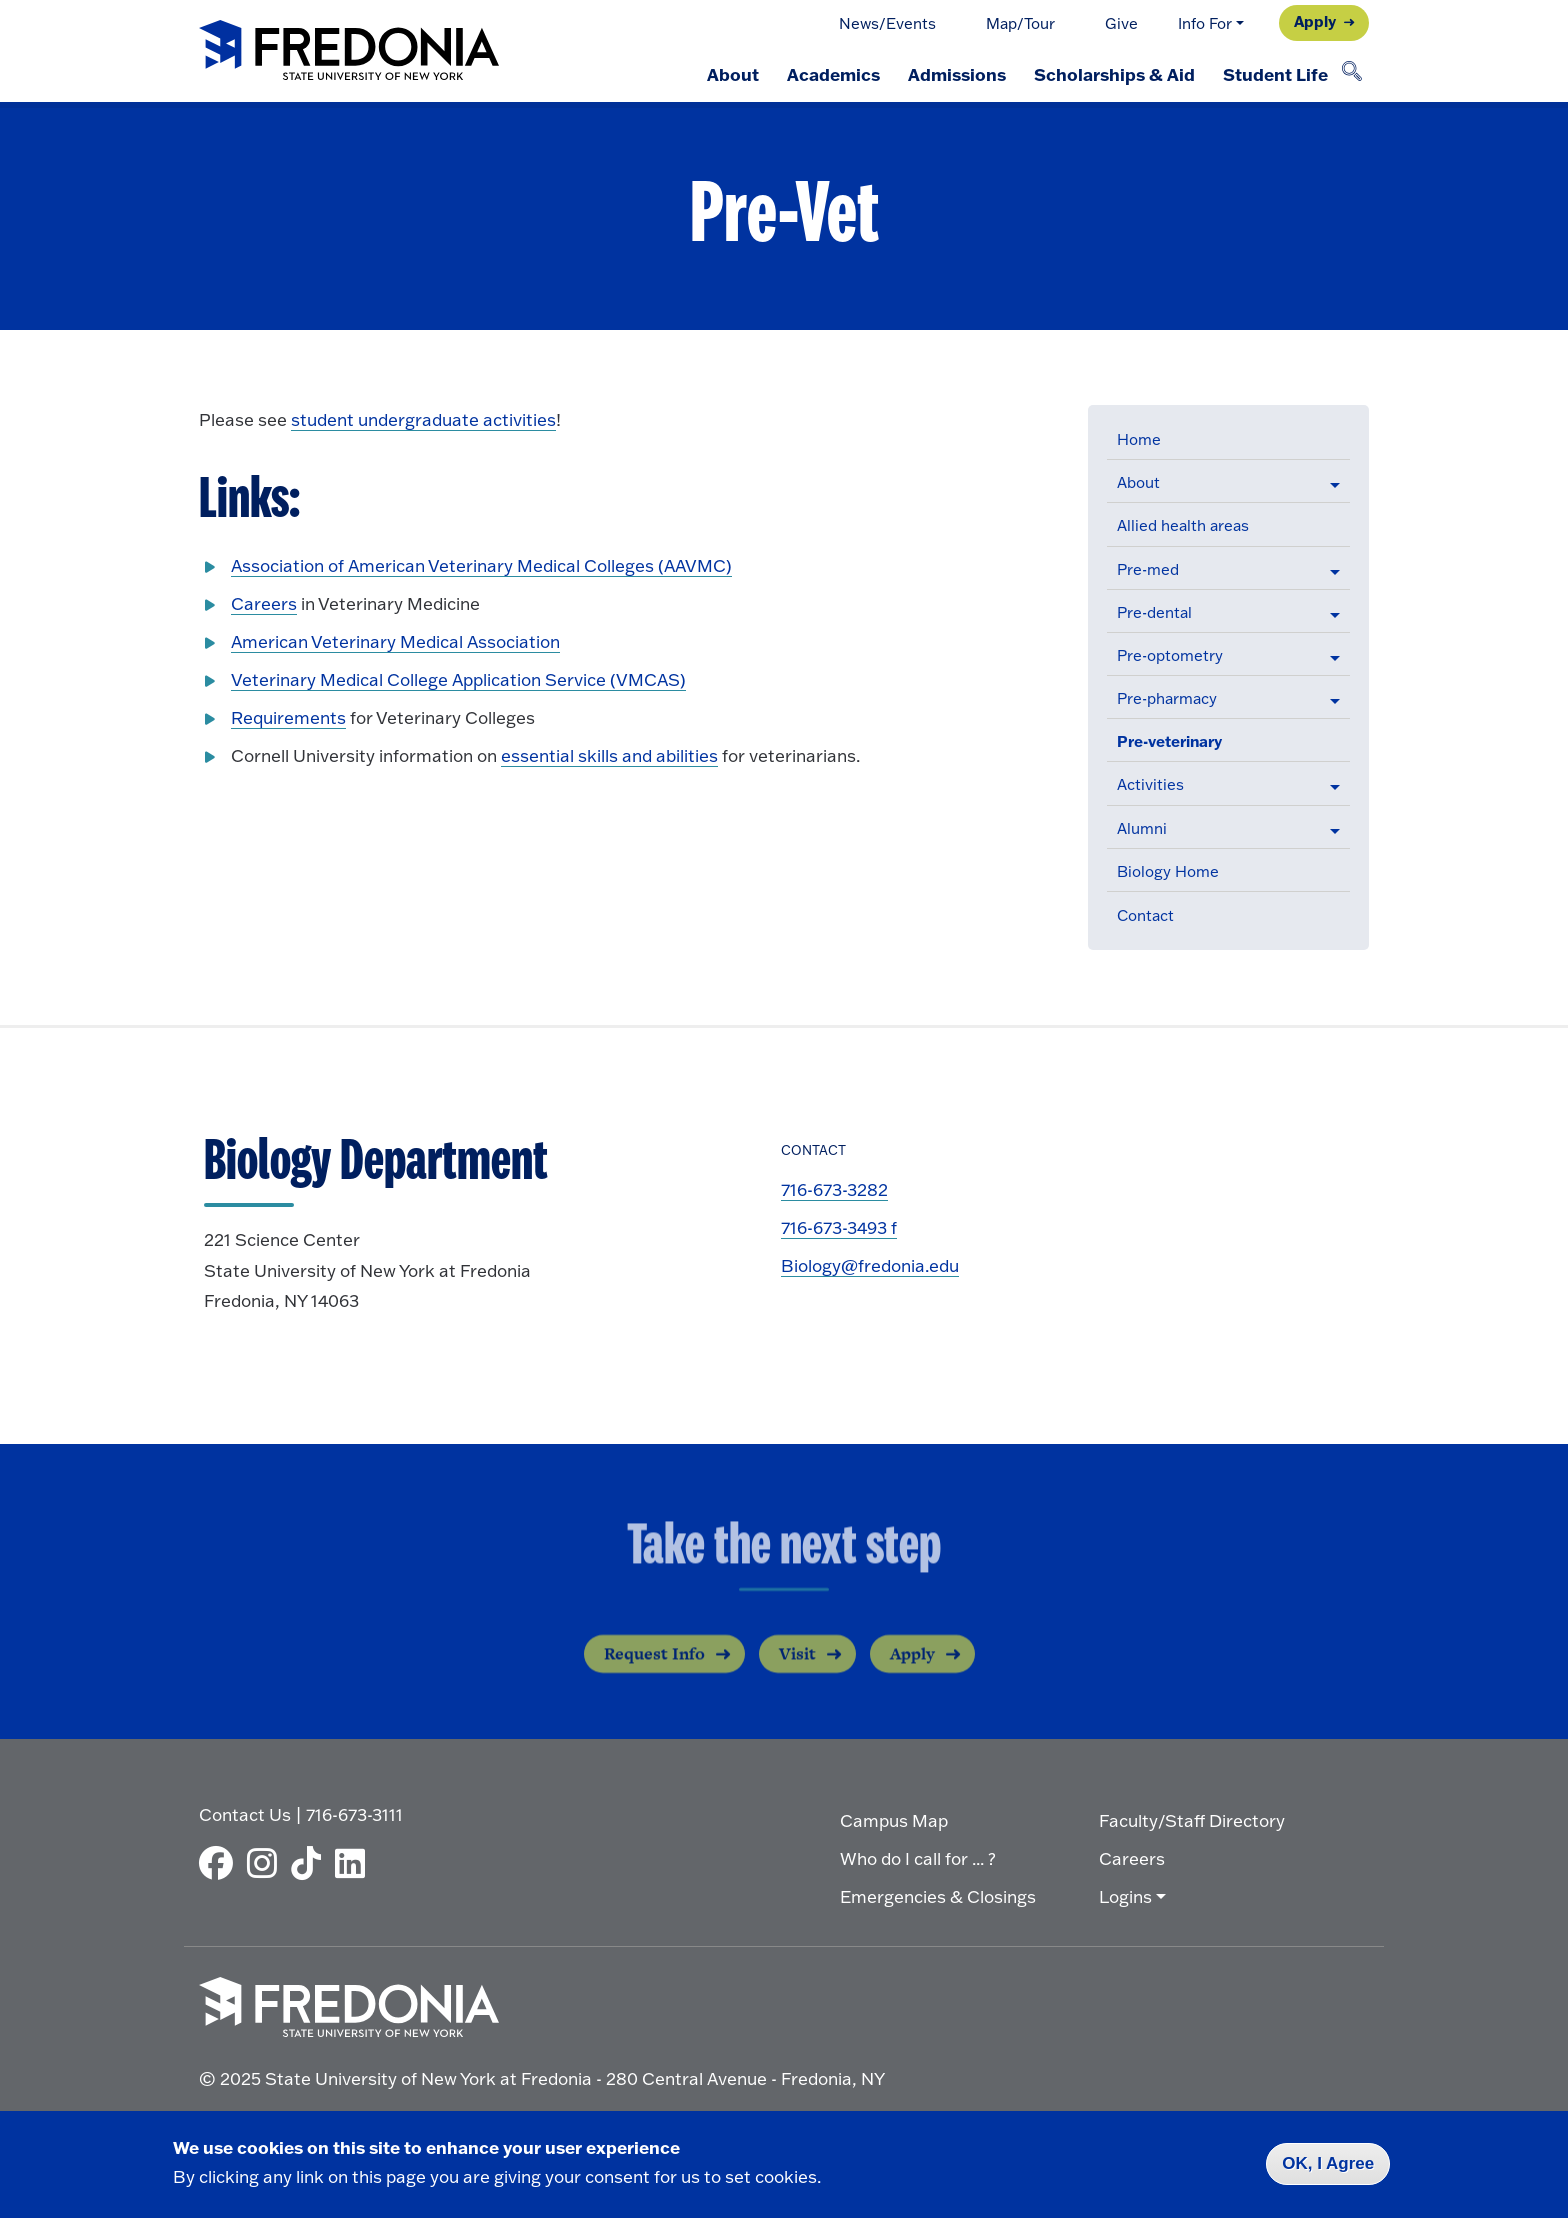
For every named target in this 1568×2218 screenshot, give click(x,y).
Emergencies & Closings (938, 1896)
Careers (264, 603)
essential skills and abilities (609, 755)
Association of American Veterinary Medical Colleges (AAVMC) (481, 565)
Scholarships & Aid (1114, 74)
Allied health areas (1183, 525)
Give (1121, 23)
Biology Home (1168, 871)
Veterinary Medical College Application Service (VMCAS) (458, 679)
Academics (833, 74)
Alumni (1142, 828)
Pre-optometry (1170, 655)
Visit (797, 1669)
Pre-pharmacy (1167, 698)
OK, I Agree (1328, 2163)
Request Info (654, 1669)
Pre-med (1148, 569)
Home (1139, 439)
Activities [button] (1150, 784)
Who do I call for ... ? (918, 1858)
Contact (1145, 915)
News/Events (887, 23)
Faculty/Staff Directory (1192, 1820)
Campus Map (894, 1820)
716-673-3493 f (839, 1227)
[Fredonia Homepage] (349, 51)
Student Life (1275, 74)
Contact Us (245, 1814)
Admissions (957, 74)
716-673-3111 (354, 1814)
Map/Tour (1020, 23)
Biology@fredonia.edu (870, 1265)
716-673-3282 (834, 1189)
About (733, 74)
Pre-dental (1154, 612)
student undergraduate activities (423, 419)
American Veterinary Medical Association (395, 641)
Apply (1315, 21)
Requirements (288, 717)
